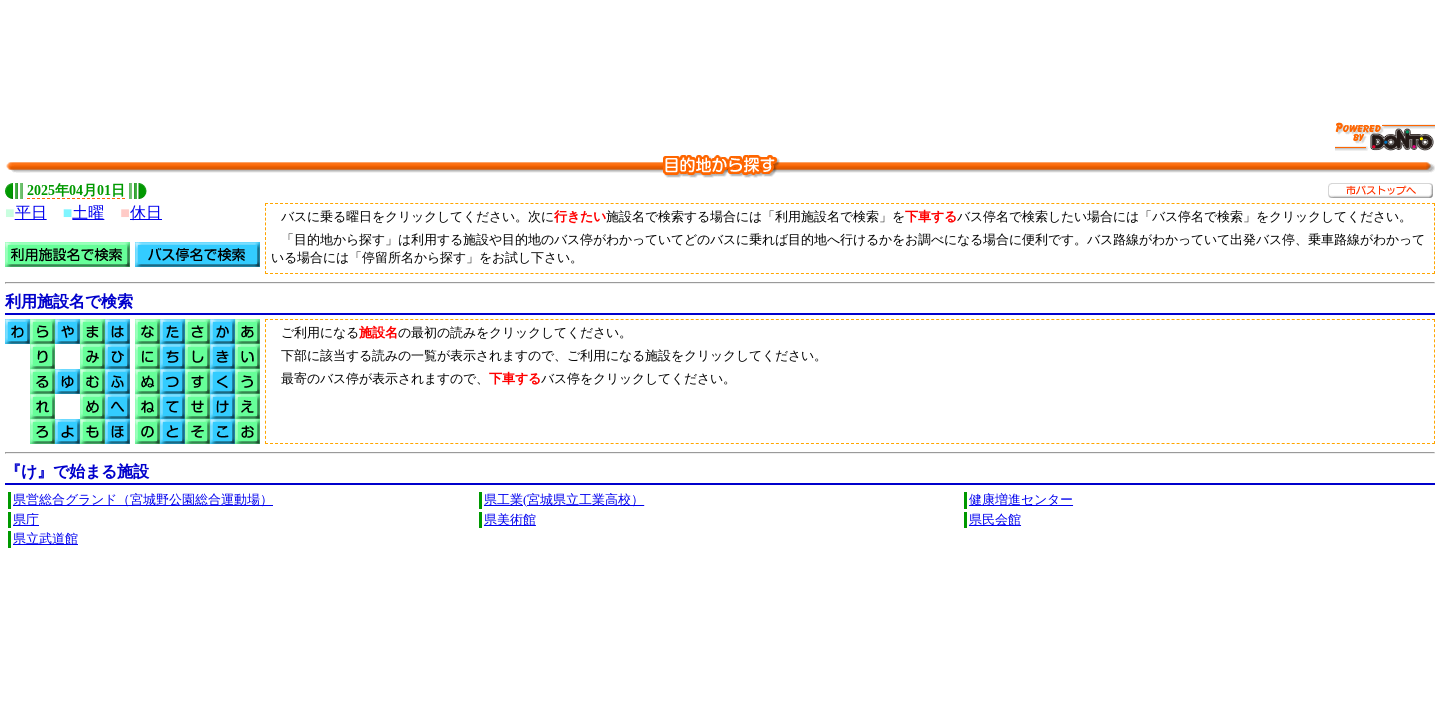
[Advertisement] (720, 50)
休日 (146, 212)
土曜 (88, 212)
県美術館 (510, 520)
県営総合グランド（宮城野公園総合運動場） (143, 500)
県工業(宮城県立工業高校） (564, 500)
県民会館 (995, 520)
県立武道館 (45, 539)
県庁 (26, 520)
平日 (31, 212)
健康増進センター (1021, 500)
